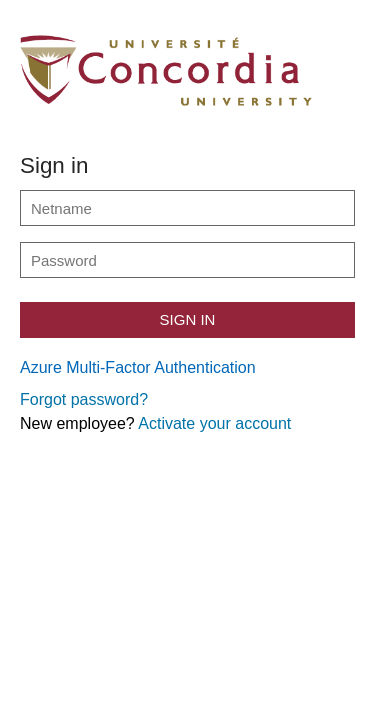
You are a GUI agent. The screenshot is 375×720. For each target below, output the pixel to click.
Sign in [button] (188, 319)
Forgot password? (84, 399)
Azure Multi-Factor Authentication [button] (138, 367)
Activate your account (214, 423)
